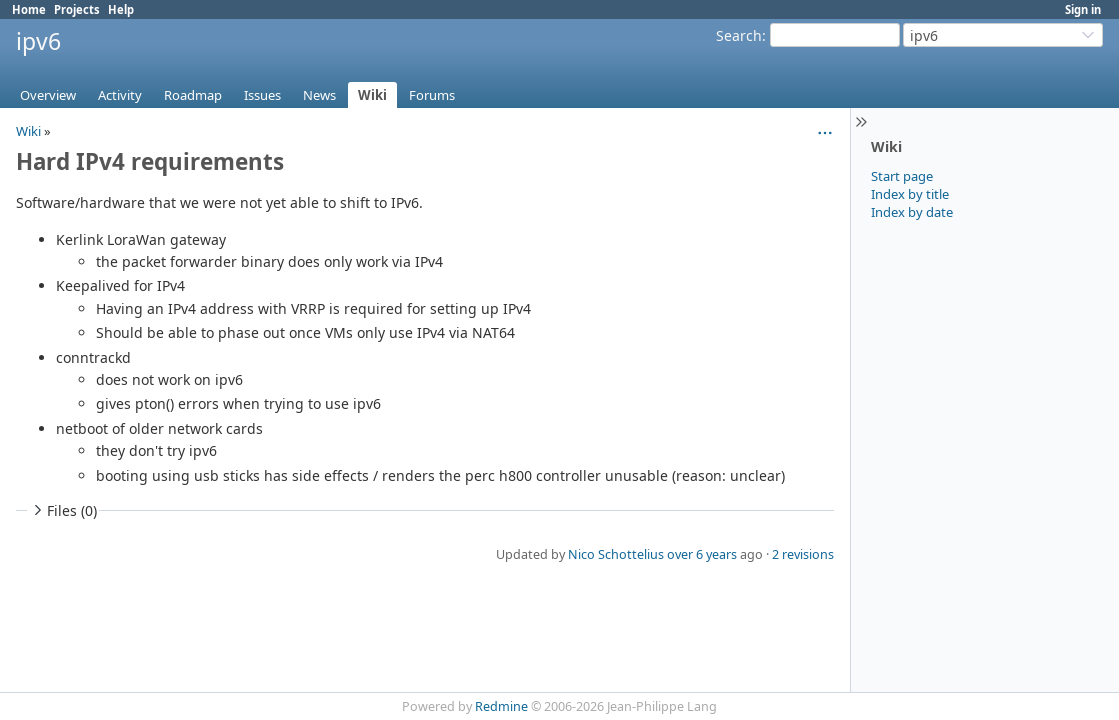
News (319, 95)
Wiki (372, 95)
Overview (48, 95)
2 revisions (803, 554)
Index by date (912, 212)
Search (739, 35)
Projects (77, 9)
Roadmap (193, 95)
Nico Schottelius (616, 554)
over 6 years (702, 554)
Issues (262, 95)
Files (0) (63, 510)
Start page (902, 176)
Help (121, 9)
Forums (432, 95)
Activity (120, 95)
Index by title (910, 194)
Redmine (501, 706)
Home (29, 9)
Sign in (1083, 9)
